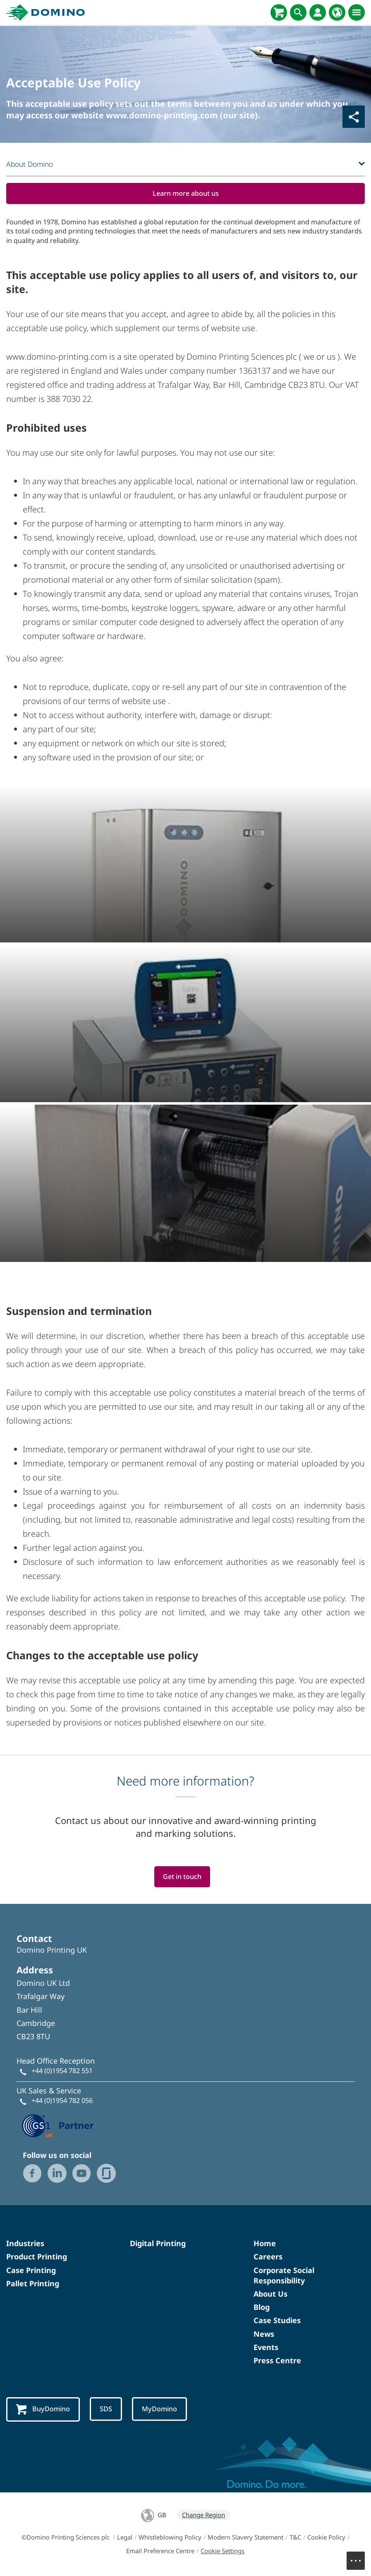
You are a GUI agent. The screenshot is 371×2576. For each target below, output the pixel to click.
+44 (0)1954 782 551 (62, 2071)
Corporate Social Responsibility (284, 2276)
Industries (25, 2244)
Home (265, 2244)
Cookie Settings (222, 2552)
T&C (295, 2539)
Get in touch (182, 1877)
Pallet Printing (32, 2285)
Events (266, 2348)
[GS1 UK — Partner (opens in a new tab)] (58, 2126)
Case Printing (31, 2271)
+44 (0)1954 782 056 (62, 2101)
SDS (109, 2410)
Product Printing (36, 2258)
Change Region (203, 2516)
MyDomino (164, 2410)
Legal (124, 2539)
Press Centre (277, 2362)
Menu (360, 2557)
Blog (262, 2308)
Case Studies (277, 2321)
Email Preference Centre (160, 2552)
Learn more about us (185, 193)
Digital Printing (158, 2244)
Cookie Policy (326, 2539)
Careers (268, 2258)
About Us (270, 2295)
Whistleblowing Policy (170, 2539)
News (264, 2335)
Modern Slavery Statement (245, 2539)
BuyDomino (44, 2410)
